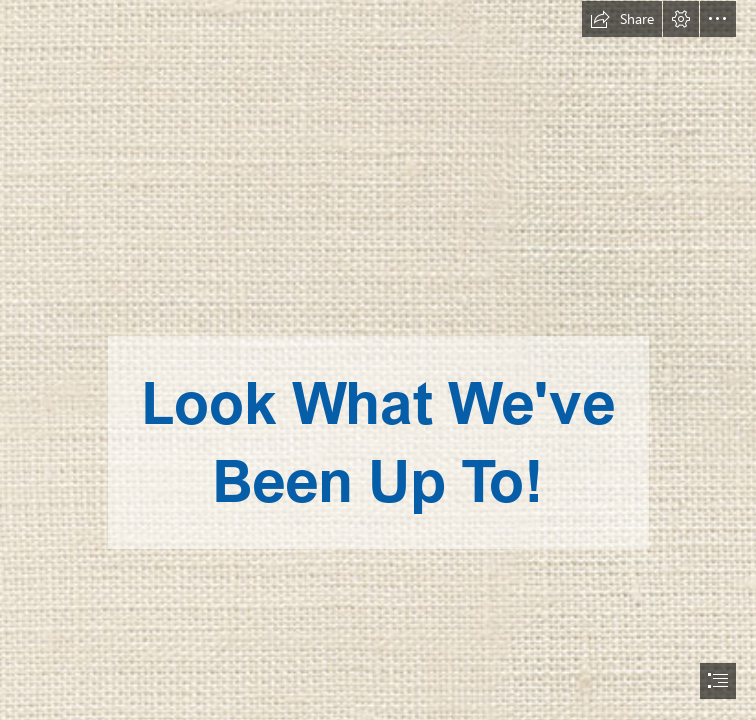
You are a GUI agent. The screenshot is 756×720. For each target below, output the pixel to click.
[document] (378, 360)
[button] (622, 19)
